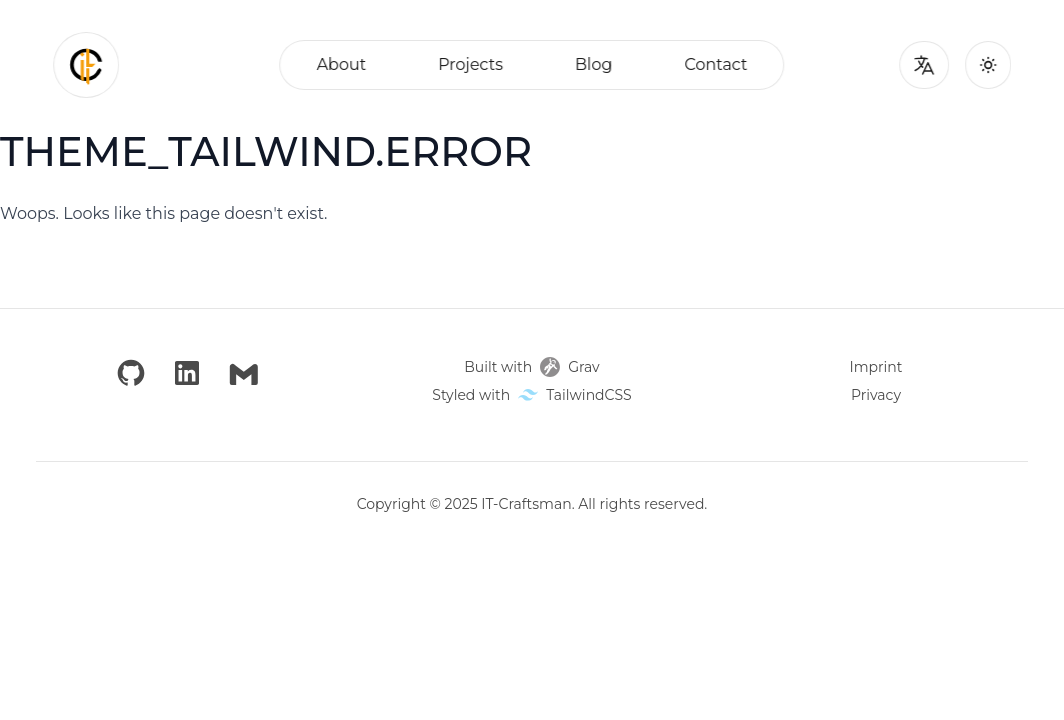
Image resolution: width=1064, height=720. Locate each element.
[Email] (244, 374)
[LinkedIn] (187, 374)
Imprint (876, 367)
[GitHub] (131, 374)
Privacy (876, 395)
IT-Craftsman (526, 504)
